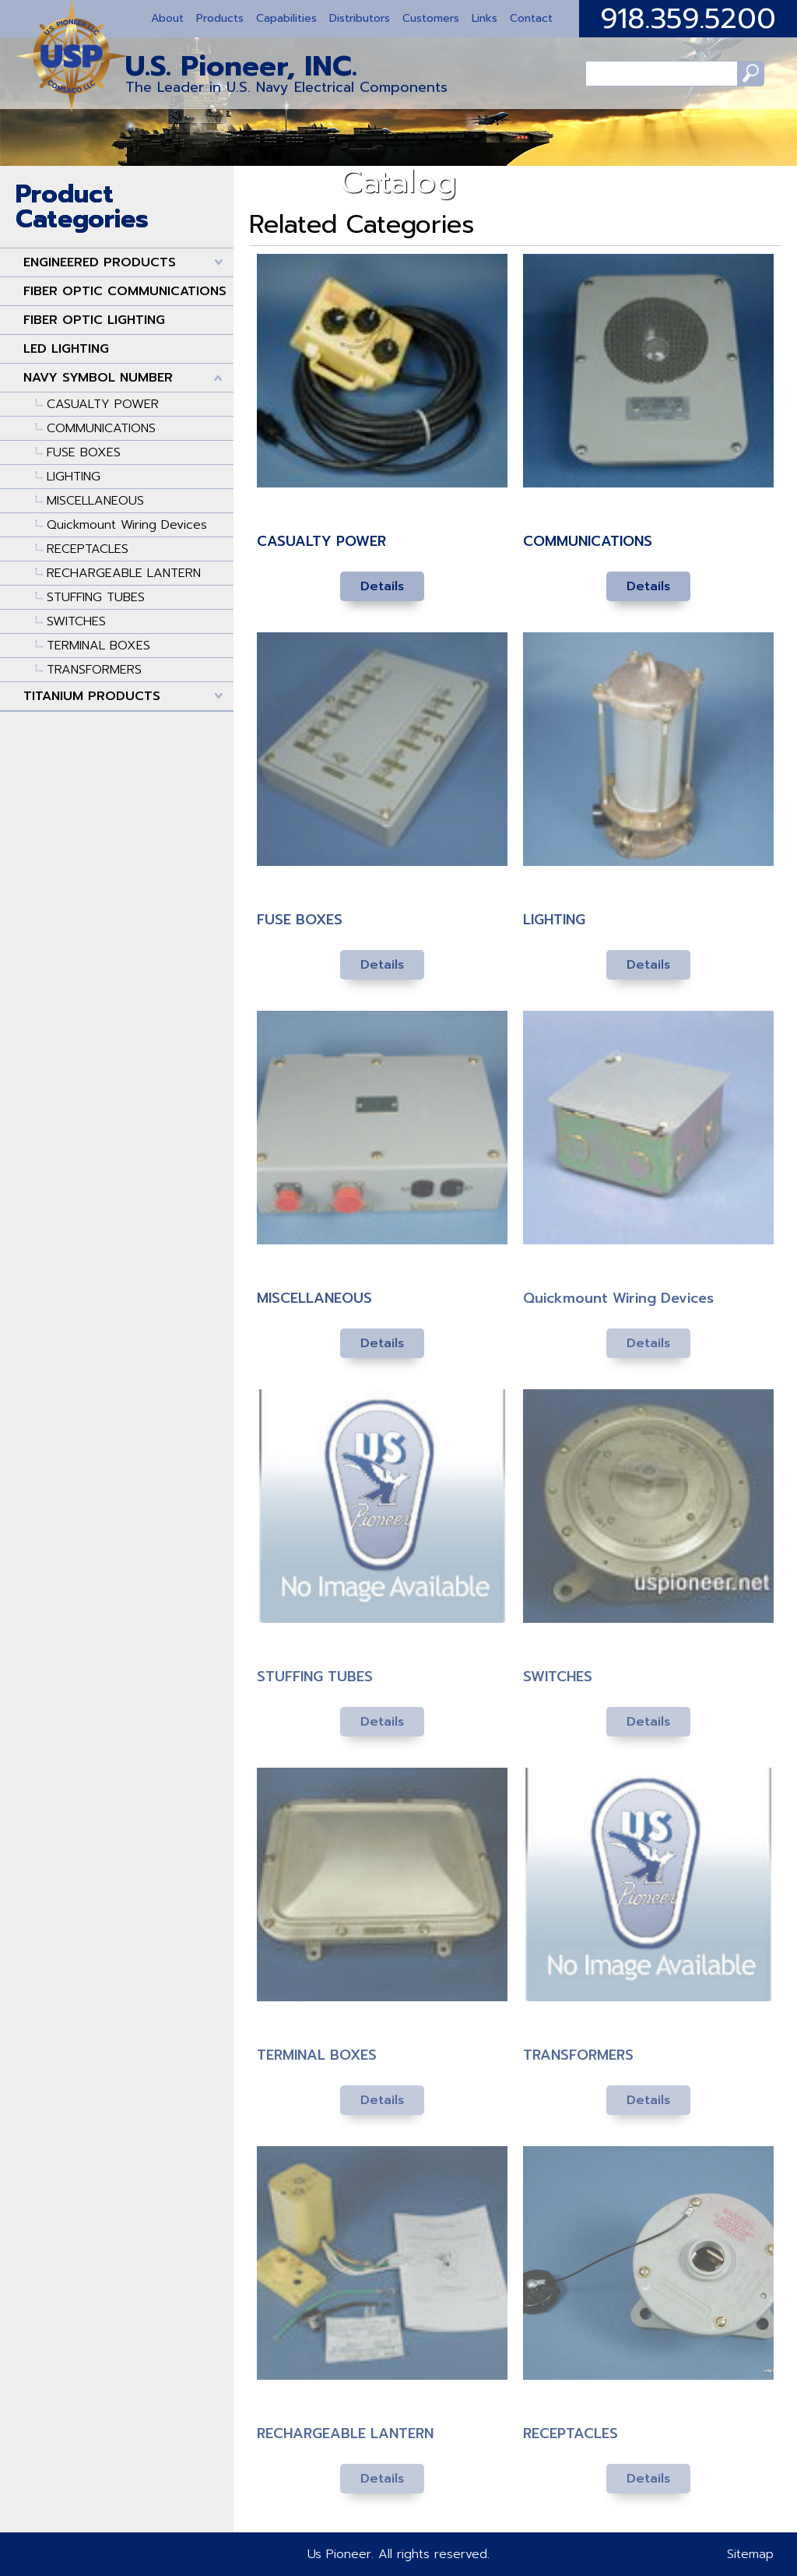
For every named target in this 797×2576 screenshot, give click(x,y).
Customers (430, 18)
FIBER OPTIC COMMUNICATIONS (124, 291)
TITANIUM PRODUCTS (91, 696)
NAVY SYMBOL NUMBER (98, 377)
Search (748, 74)
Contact (531, 18)
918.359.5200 (688, 19)
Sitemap (750, 2554)
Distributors (359, 18)
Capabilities (286, 18)
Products (220, 18)
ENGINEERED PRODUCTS (99, 262)
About (167, 18)
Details (382, 586)
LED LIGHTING (66, 349)
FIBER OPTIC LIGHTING (94, 320)
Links (484, 18)
